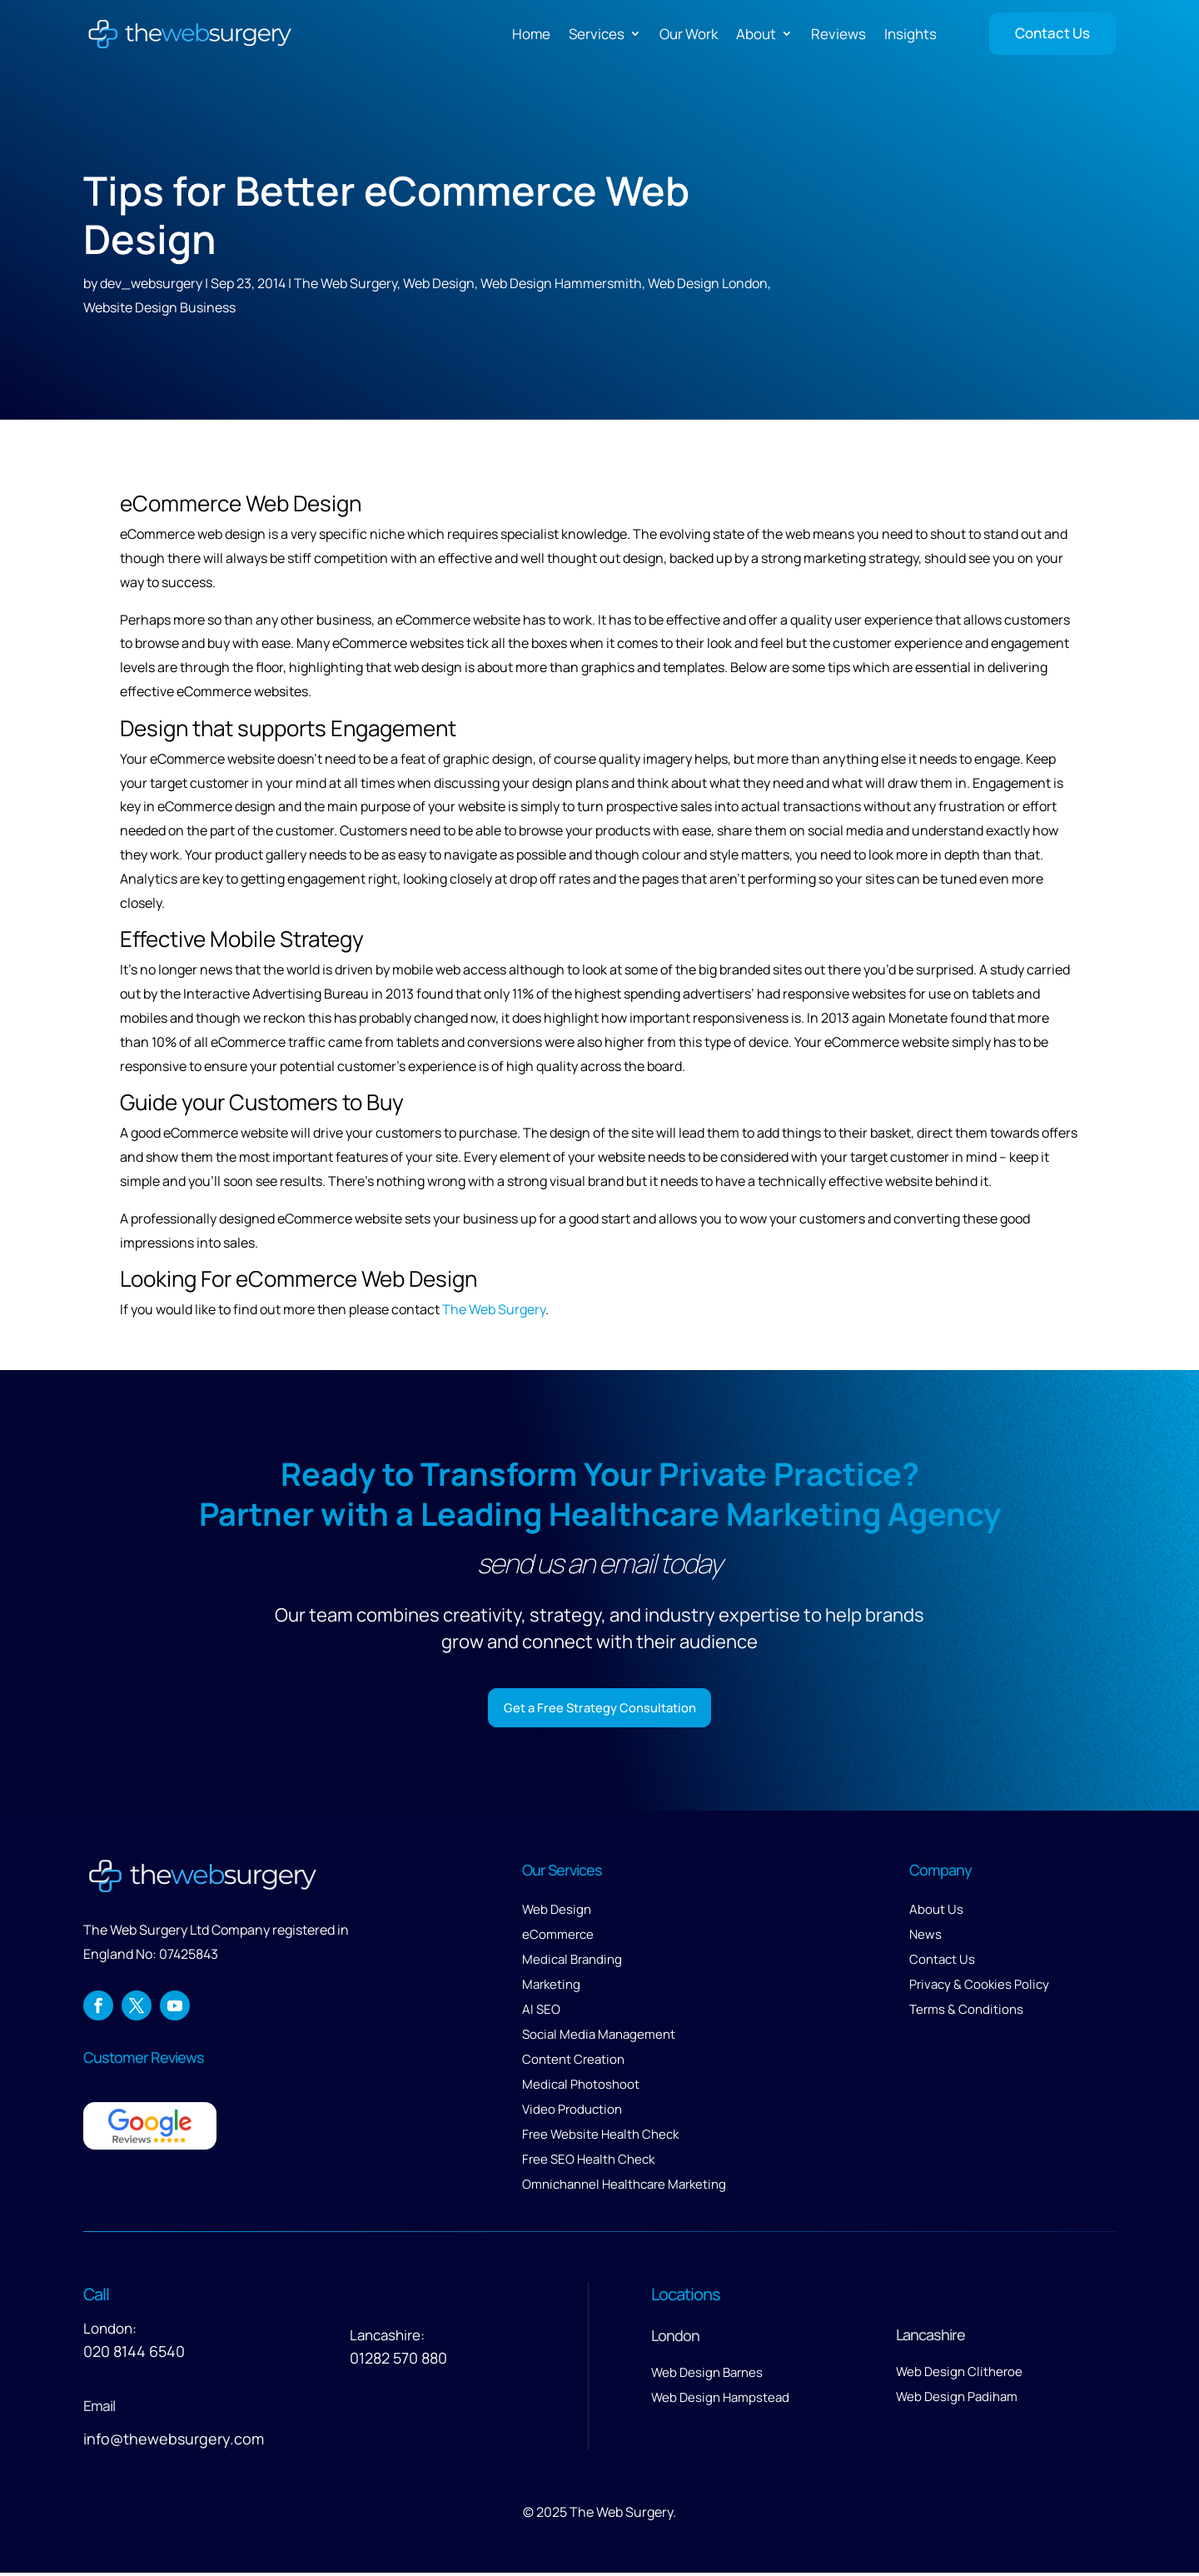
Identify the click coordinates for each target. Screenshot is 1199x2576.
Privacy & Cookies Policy (979, 1987)
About (756, 33)
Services (596, 33)
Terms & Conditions (966, 2012)
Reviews (838, 33)
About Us (936, 1912)
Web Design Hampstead (720, 2400)
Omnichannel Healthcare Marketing (624, 2187)
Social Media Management (598, 2037)
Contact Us (1052, 32)
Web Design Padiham (956, 2400)
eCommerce (558, 1937)
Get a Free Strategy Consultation (600, 1708)
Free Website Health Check (600, 2137)
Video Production (572, 2112)
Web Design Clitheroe (959, 2375)
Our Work (688, 33)
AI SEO (541, 2012)
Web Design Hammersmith (561, 283)
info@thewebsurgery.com (173, 2442)
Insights (910, 33)
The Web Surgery (345, 283)
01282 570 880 (398, 2361)
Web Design (439, 283)
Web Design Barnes (707, 2375)
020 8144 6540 (134, 2354)
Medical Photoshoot (580, 2087)
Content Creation (573, 2062)
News (925, 1937)
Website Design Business (159, 307)
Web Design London (708, 283)
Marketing (551, 1987)
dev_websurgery (151, 283)
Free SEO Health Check (588, 2162)
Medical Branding (572, 1962)
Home (531, 33)
